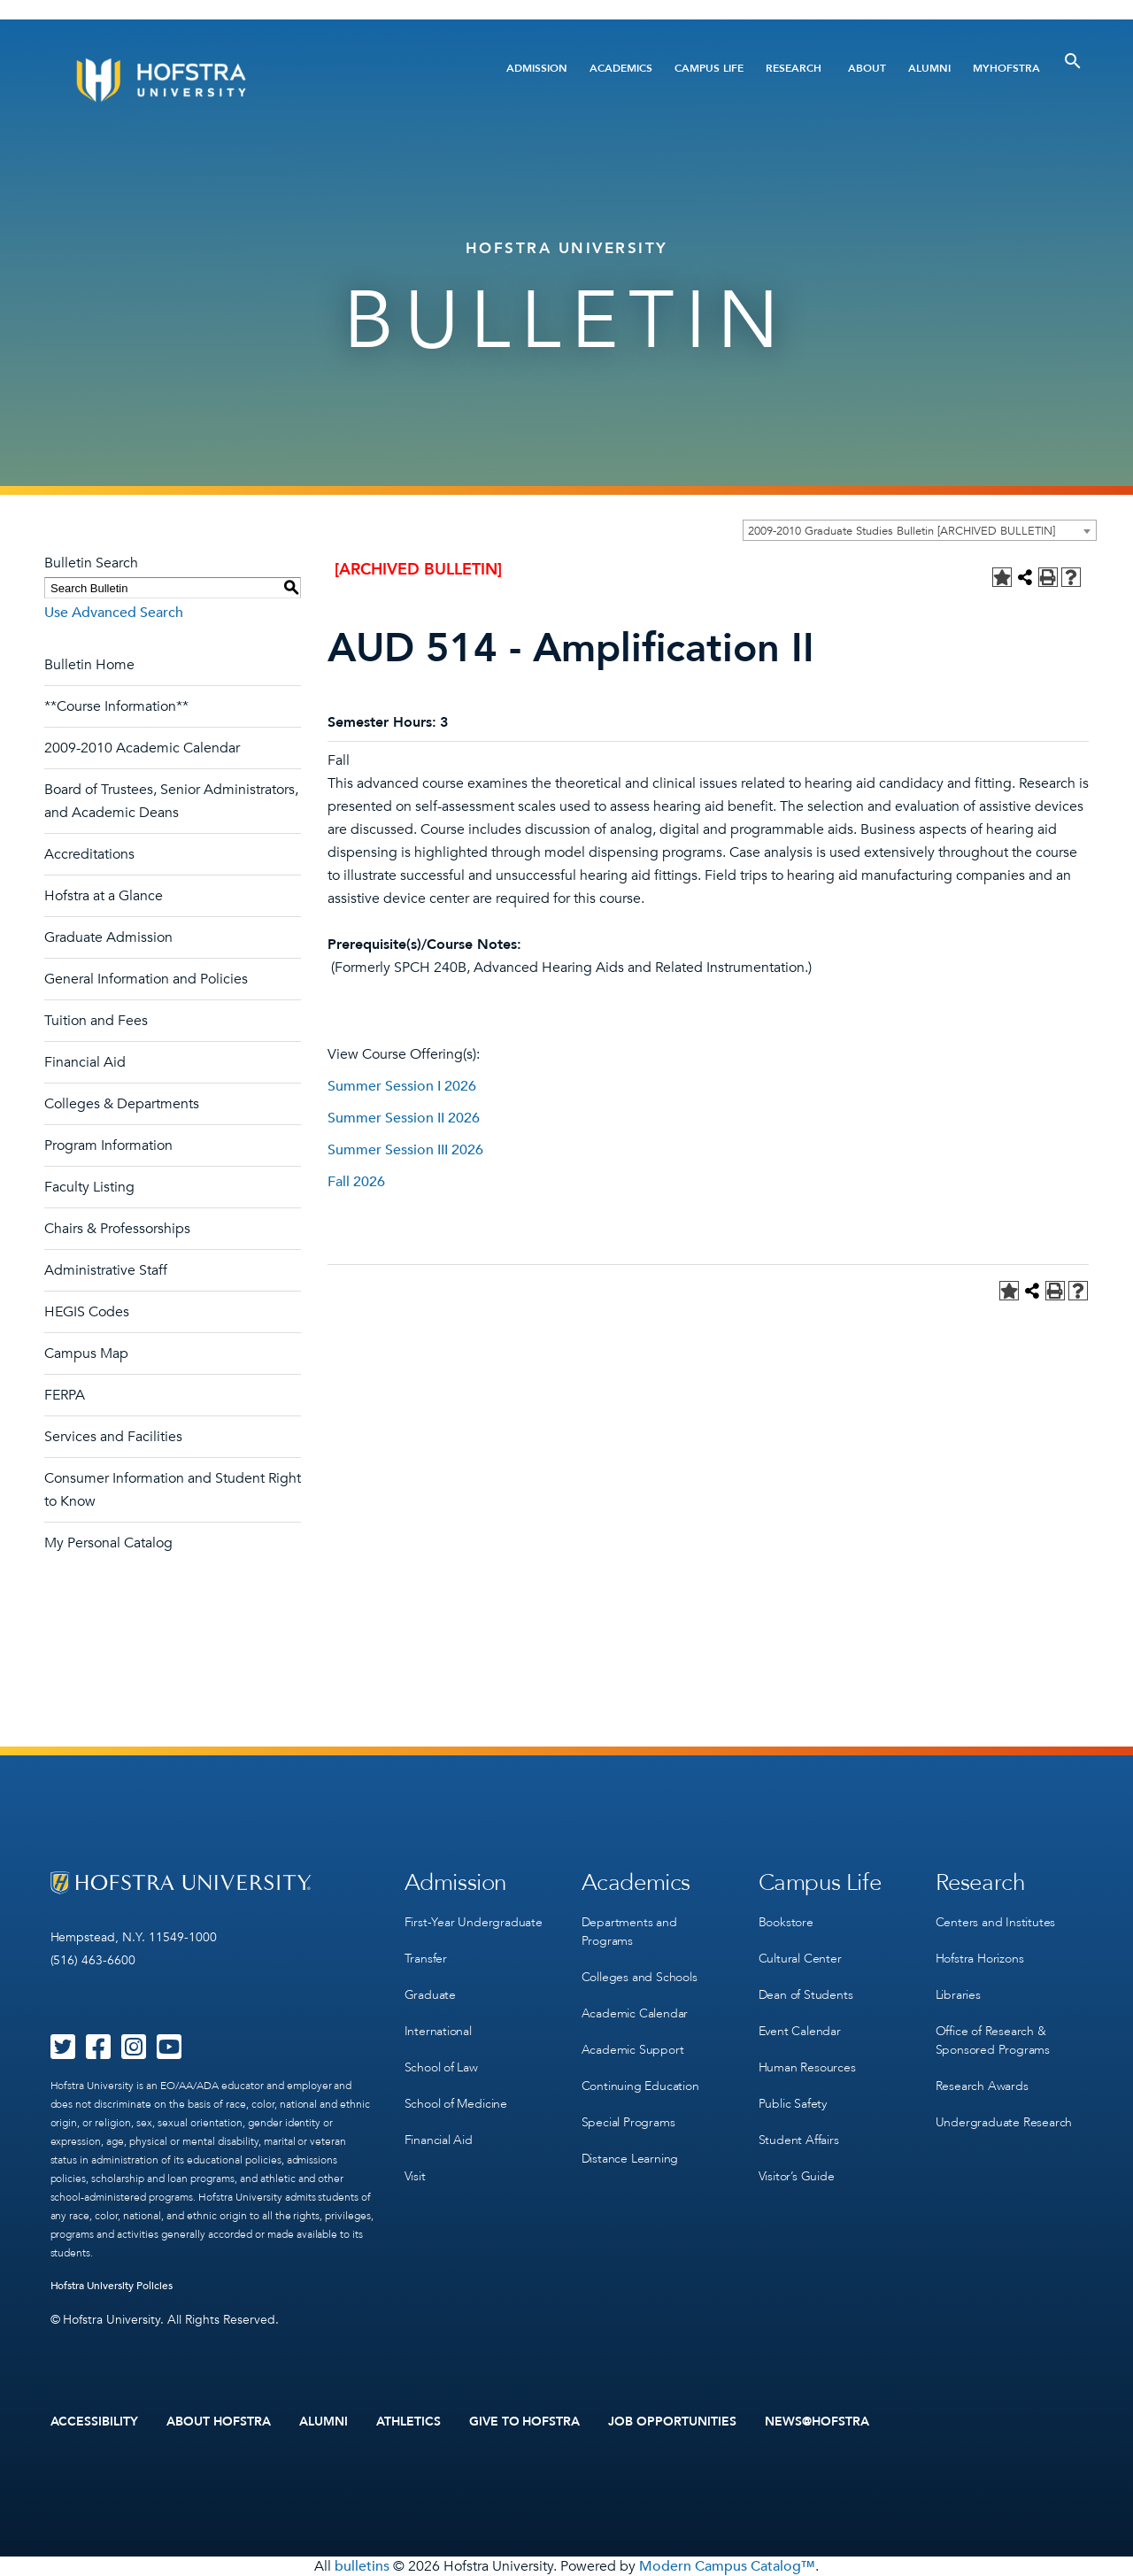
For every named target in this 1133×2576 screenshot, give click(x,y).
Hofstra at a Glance (103, 896)
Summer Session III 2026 (405, 1150)
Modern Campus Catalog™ (727, 2566)
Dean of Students (806, 1994)
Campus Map (86, 1353)
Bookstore (786, 1922)
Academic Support (633, 2049)
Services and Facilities (113, 1436)
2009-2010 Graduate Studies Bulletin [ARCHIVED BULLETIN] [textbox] (901, 531)
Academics (621, 68)
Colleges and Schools (640, 1977)
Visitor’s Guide (797, 2176)
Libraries (958, 1994)
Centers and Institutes (996, 1922)
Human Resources (807, 2067)
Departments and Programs (629, 1931)
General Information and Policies (146, 979)
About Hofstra (218, 2422)
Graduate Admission (108, 937)
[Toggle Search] (1072, 61)
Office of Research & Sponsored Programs (993, 2040)
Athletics (408, 2422)
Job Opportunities (672, 2422)
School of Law (441, 2067)
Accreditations (89, 854)
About (867, 68)
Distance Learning (630, 2158)
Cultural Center (800, 1958)
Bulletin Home (89, 665)
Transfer (426, 1958)
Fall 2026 (356, 1182)
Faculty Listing (89, 1187)
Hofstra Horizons (980, 1958)
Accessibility (94, 2422)
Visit (415, 2176)
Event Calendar (800, 2031)
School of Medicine (456, 2103)
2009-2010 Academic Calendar (142, 748)
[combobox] (920, 530)
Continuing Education (640, 2086)
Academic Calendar (635, 2013)
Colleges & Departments (121, 1104)
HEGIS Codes (86, 1312)
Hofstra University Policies (111, 2286)
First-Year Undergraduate (474, 1922)
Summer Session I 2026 (402, 1086)
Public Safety (793, 2103)
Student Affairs (799, 2140)
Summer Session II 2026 (404, 1118)
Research (793, 68)
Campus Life (709, 68)
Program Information (108, 1145)
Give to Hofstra (525, 2422)
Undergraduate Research (1004, 2122)
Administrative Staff (105, 1270)
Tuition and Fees (96, 1020)
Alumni (929, 68)
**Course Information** (116, 706)
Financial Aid (85, 1062)
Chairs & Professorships (117, 1228)
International (438, 2031)
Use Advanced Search (113, 612)
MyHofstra (1006, 68)
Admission (536, 68)
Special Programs (628, 2122)
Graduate (430, 1994)
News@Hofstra (817, 2422)
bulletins (362, 2566)
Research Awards (982, 2086)
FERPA (64, 1395)
